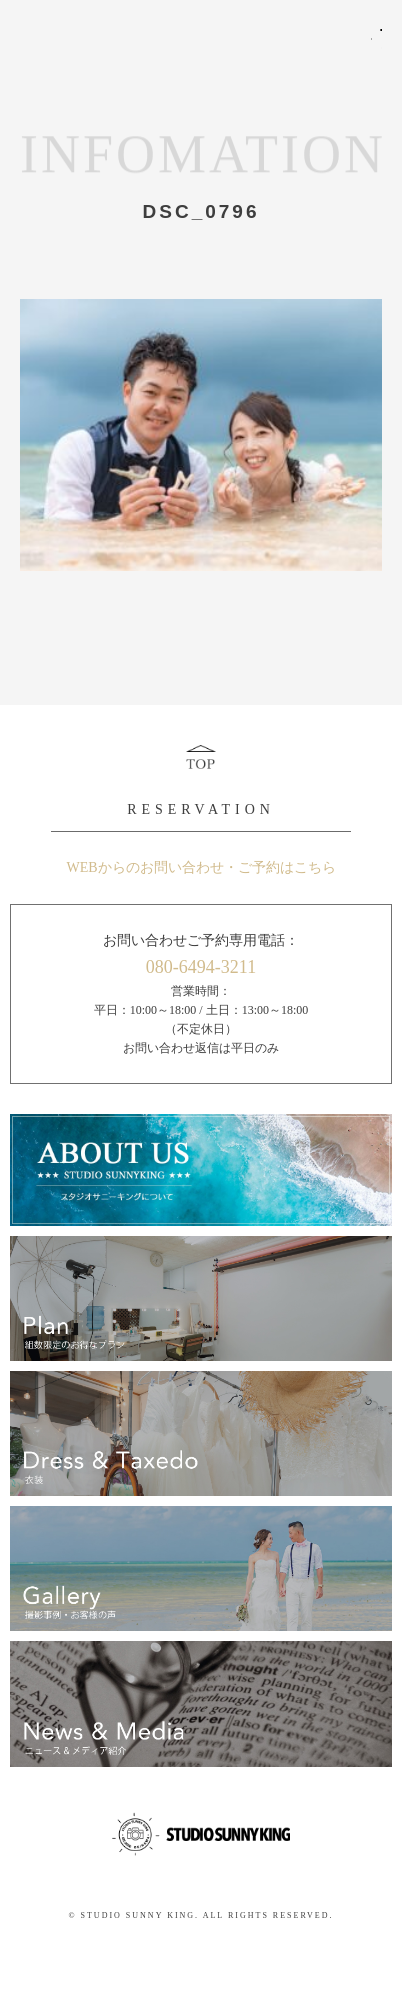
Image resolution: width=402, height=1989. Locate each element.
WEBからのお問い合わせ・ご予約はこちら (200, 867)
